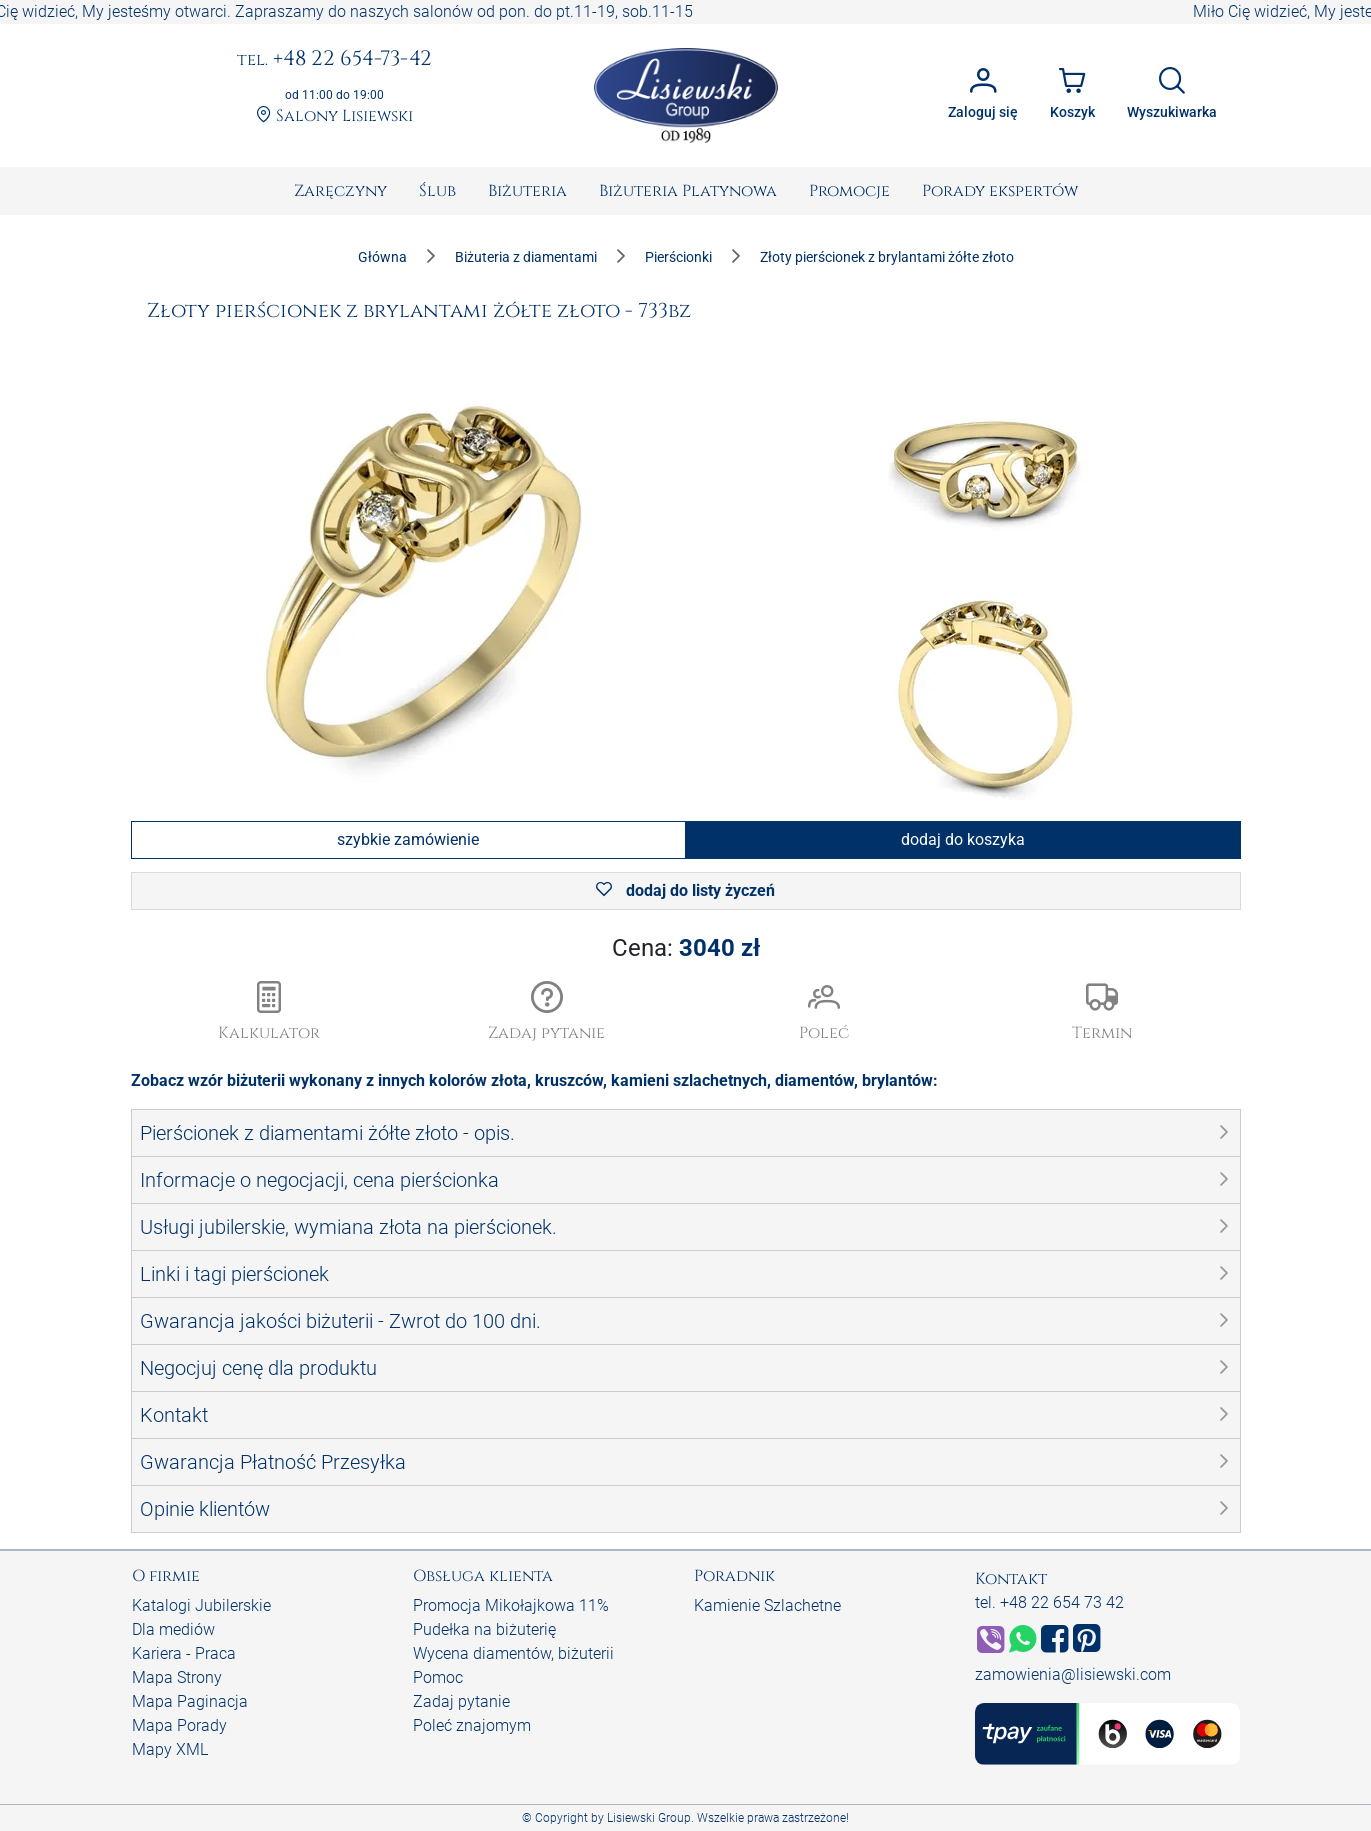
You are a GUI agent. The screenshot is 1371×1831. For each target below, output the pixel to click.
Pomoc (438, 1677)
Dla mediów (173, 1629)
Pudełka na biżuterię (484, 1629)
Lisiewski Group (649, 1818)
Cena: (686, 948)
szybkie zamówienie (408, 839)
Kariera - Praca (184, 1653)
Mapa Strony (177, 1677)
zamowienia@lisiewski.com (1073, 1674)
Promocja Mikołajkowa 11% (511, 1605)
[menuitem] (340, 191)
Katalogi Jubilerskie (201, 1605)
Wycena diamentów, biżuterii (513, 1653)
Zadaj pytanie (461, 1701)
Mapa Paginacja (190, 1701)
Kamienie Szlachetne (767, 1605)
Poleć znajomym (472, 1725)
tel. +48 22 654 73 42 (1049, 1602)
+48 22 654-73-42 (334, 60)
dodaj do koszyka (963, 839)
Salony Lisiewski (334, 116)
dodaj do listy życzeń (685, 890)
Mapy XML (170, 1749)
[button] (547, 1013)
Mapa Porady (179, 1725)
